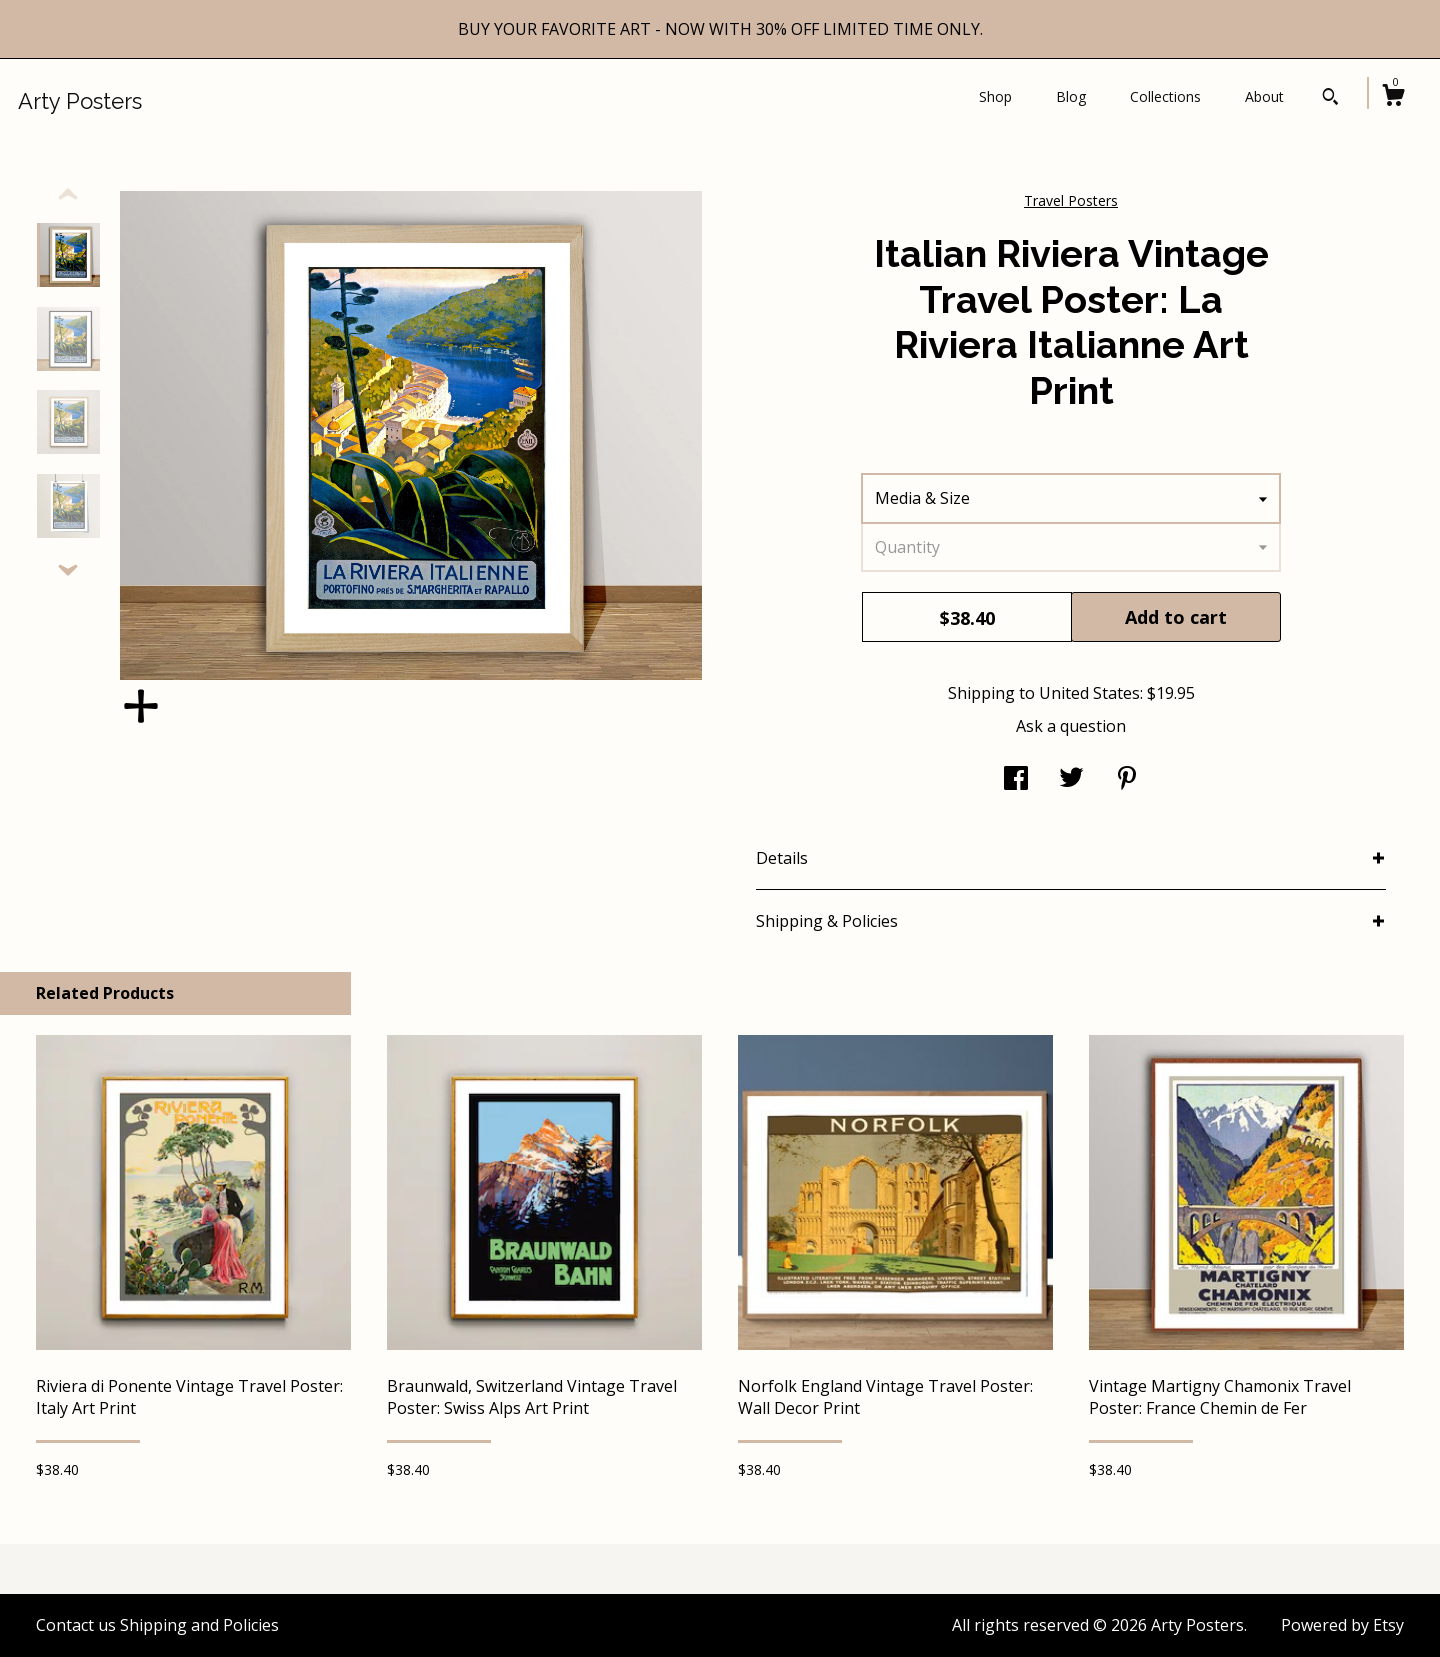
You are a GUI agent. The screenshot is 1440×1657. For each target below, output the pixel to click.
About (1264, 96)
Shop (995, 96)
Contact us (76, 1625)
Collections (1165, 96)
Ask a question (1071, 726)
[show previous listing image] (68, 195)
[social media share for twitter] (1071, 780)
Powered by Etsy (1342, 1625)
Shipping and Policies (199, 1625)
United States (1089, 693)
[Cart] (1393, 97)
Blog (1071, 96)
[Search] (1330, 99)
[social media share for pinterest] (1127, 780)
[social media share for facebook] (1016, 780)
